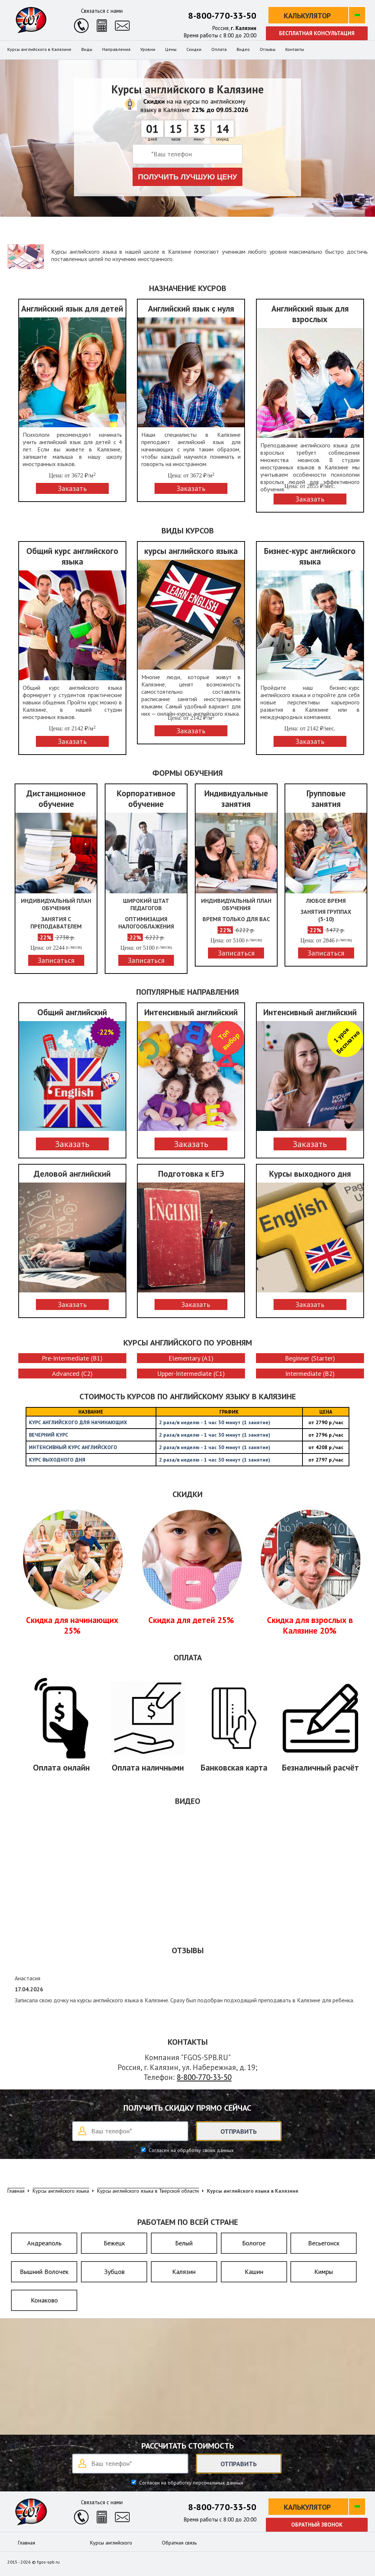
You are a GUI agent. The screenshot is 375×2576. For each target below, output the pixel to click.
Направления (116, 49)
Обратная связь (179, 2542)
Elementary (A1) (191, 1358)
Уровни (147, 49)
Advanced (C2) (72, 1373)
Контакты (294, 49)
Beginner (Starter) (310, 1358)
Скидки (193, 49)
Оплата (219, 49)
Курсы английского (111, 2542)
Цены (171, 49)
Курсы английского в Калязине (39, 49)
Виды (86, 49)
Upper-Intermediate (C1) (191, 1373)
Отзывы (267, 49)
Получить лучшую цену (187, 177)
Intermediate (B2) (310, 1373)
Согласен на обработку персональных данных (190, 2482)
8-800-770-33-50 (222, 15)
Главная (26, 2542)
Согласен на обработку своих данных (190, 2150)
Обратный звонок (316, 2524)
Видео (243, 49)
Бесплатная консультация (316, 33)
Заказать (72, 1144)
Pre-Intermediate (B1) (72, 1358)
